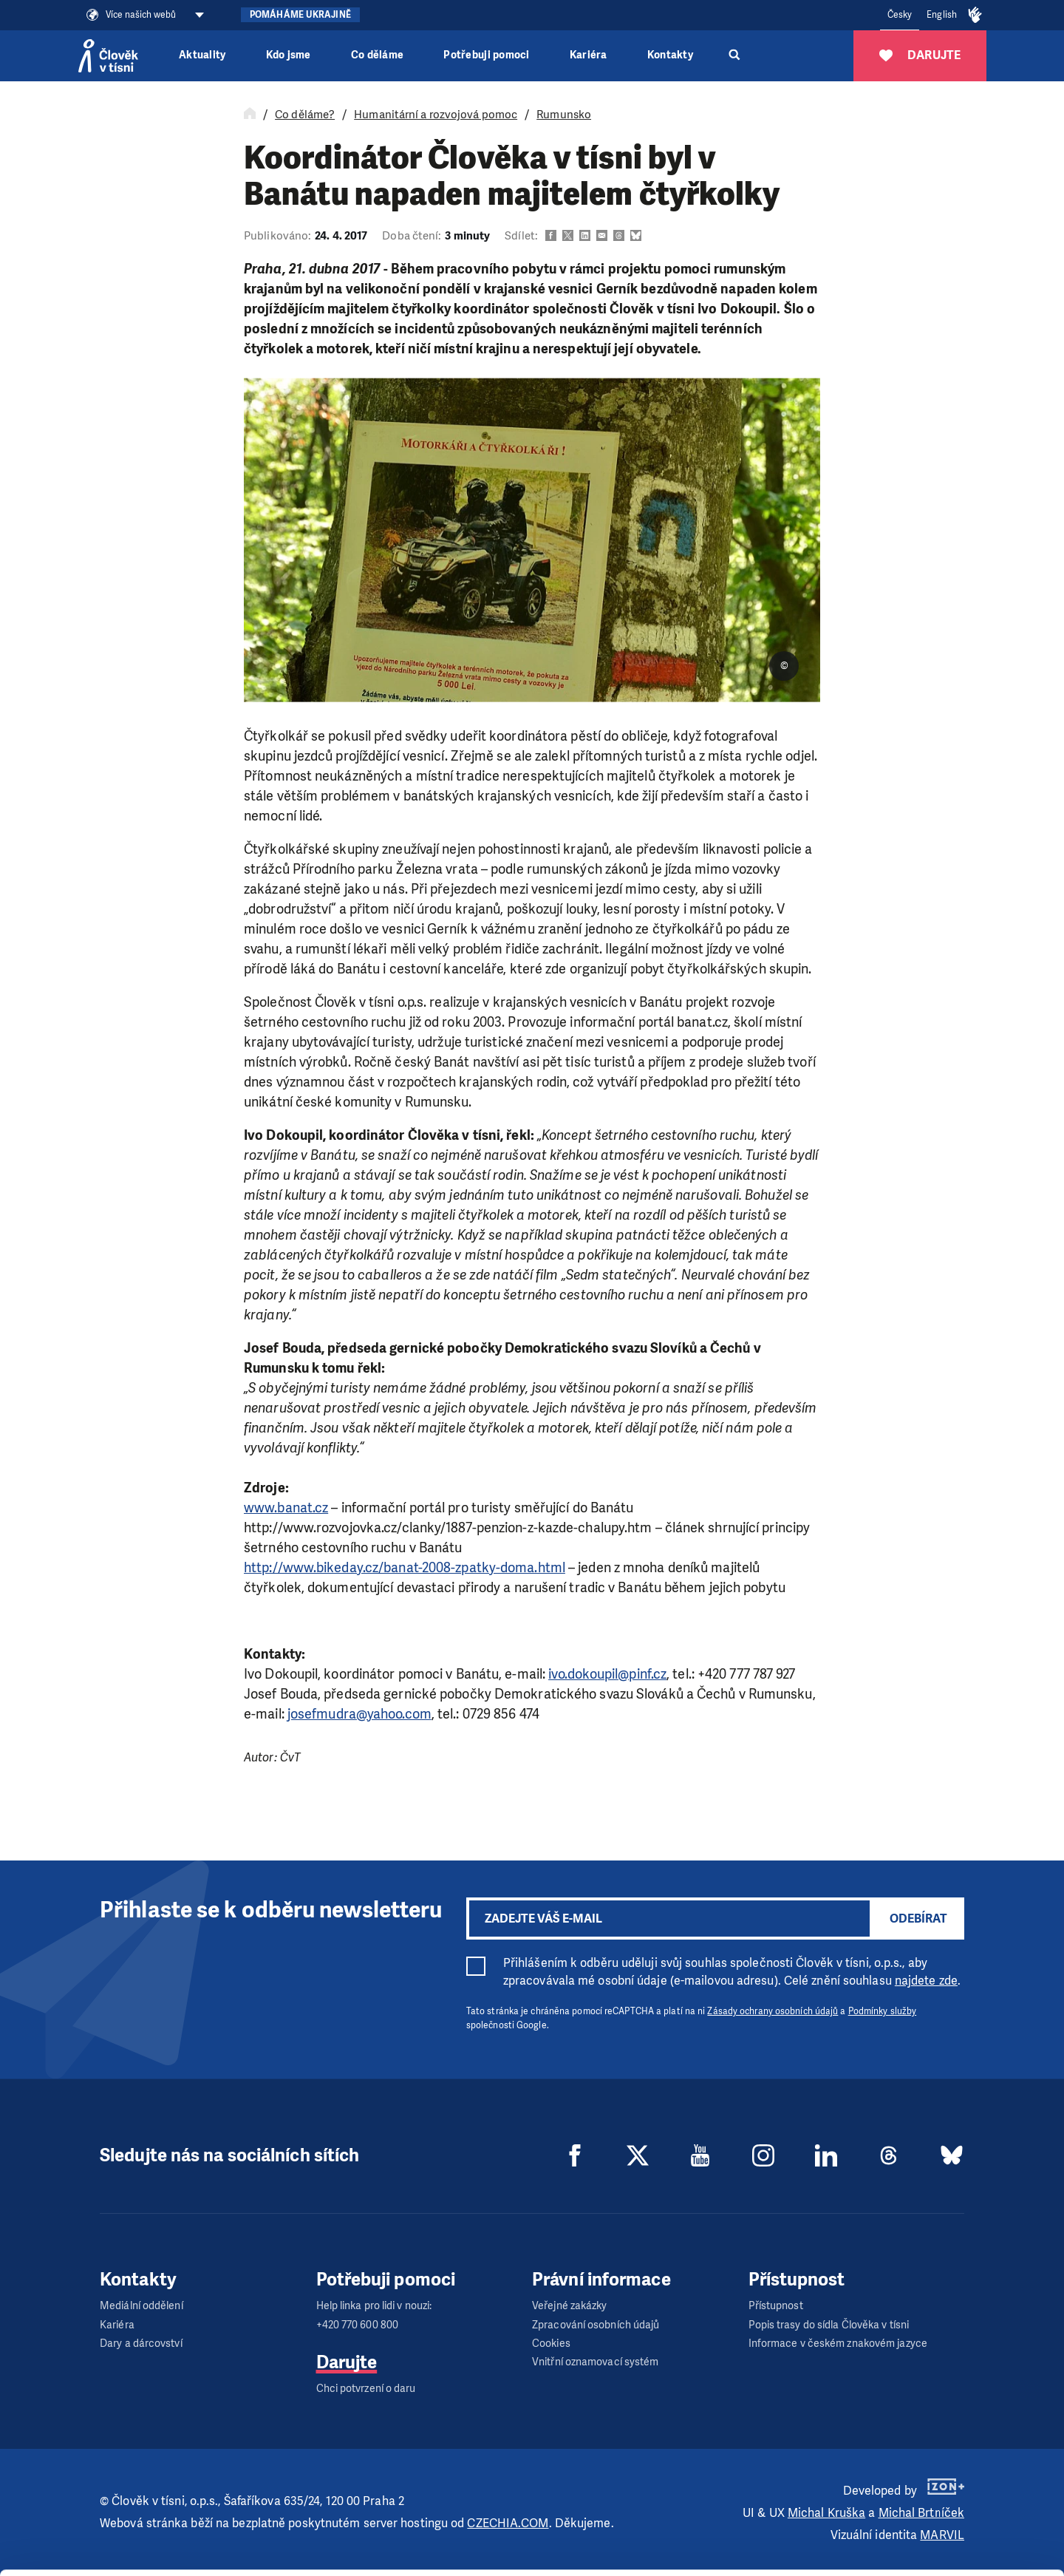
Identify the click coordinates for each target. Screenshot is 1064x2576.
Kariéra (588, 55)
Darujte (347, 2362)
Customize (941, 2507)
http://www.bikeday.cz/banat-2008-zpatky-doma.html (404, 1568)
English (942, 15)
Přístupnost (775, 2306)
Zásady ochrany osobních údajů (772, 2011)
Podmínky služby (882, 2011)
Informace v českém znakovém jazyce (837, 2344)
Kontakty (670, 55)
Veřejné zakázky (569, 2306)
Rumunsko (563, 114)
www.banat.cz (286, 1508)
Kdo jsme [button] (288, 55)
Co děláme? (305, 114)
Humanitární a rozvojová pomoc (435, 114)
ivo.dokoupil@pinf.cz (607, 1674)
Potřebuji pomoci (486, 55)
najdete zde (926, 1980)
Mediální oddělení (141, 2306)
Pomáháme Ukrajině (300, 15)
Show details (228, 2557)
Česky (900, 15)
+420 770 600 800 (357, 2325)
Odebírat (918, 1918)
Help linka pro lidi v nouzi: (374, 2306)
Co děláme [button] (377, 55)
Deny (941, 2545)
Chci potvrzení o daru (366, 2389)
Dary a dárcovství (141, 2344)
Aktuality (202, 55)
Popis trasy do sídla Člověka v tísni (829, 2325)
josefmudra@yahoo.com (359, 1714)
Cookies (551, 2344)
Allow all (941, 2470)
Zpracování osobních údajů (596, 2325)
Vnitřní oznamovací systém (595, 2362)
